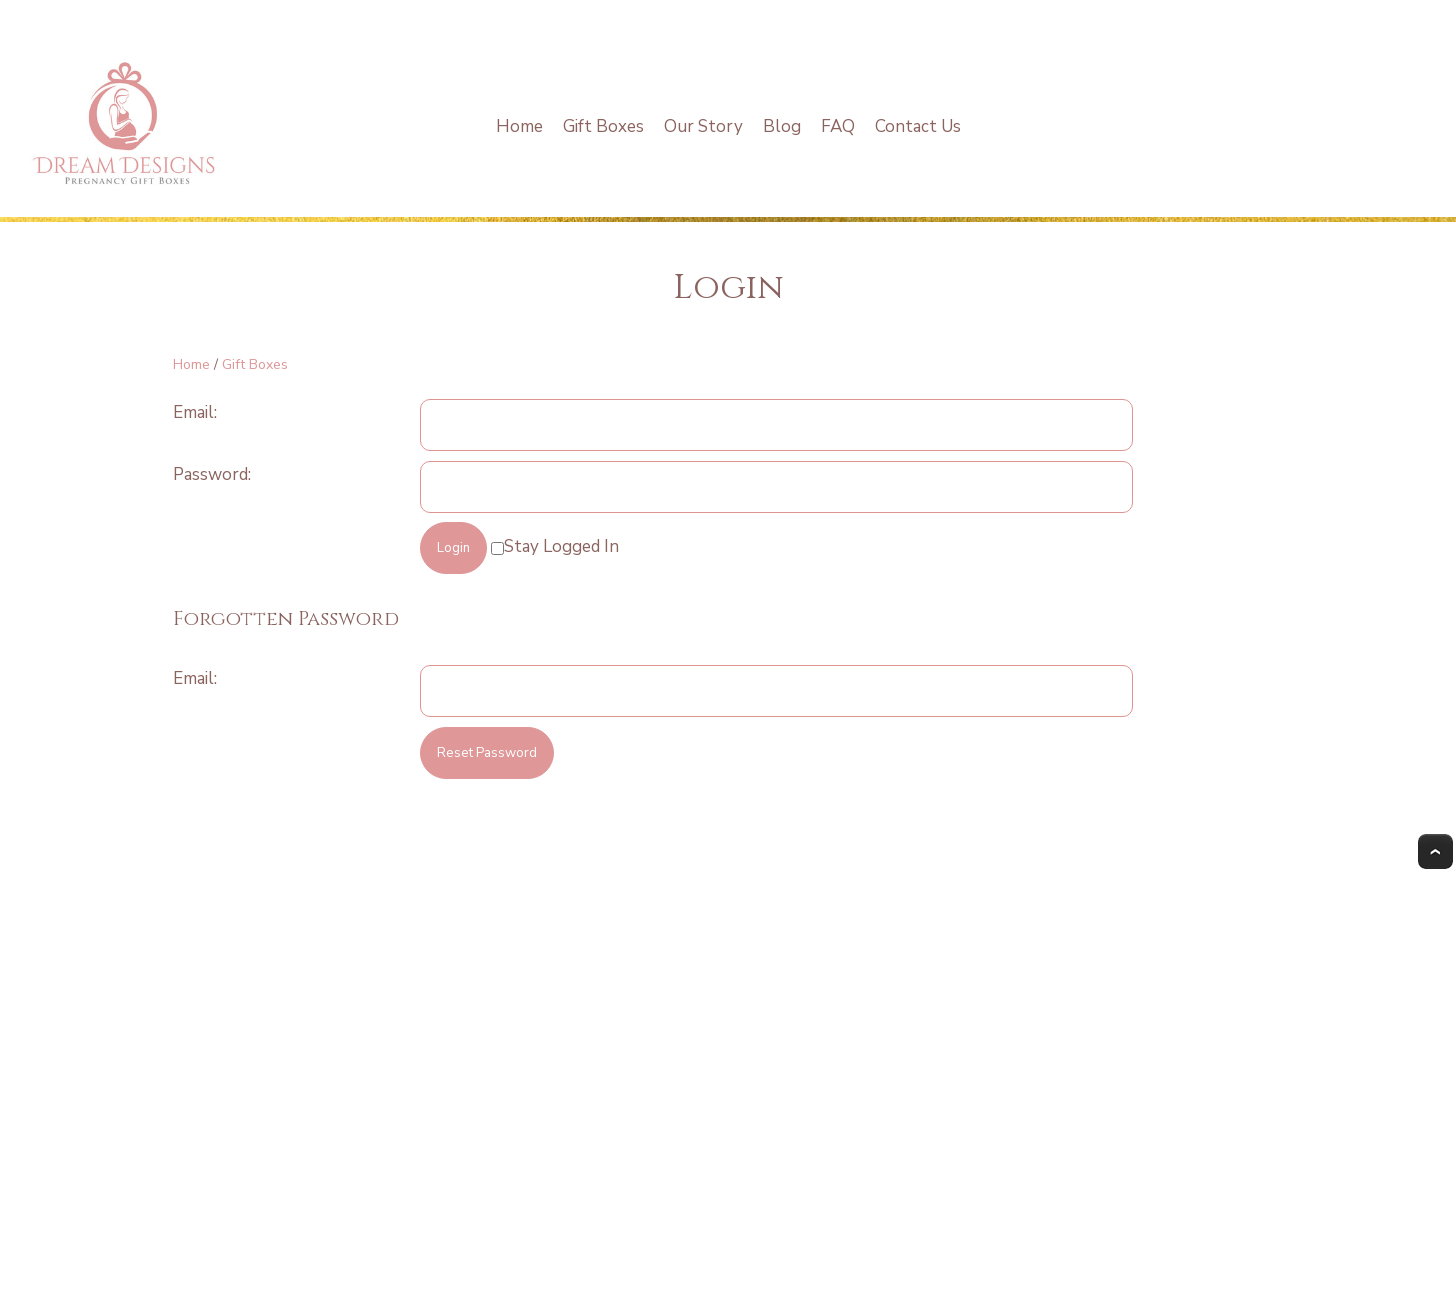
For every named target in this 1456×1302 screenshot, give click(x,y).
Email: (195, 412)
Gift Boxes (603, 126)
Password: (212, 474)
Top (1435, 851)
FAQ (838, 126)
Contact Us (918, 126)
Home (519, 126)
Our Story (703, 126)
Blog (782, 126)
